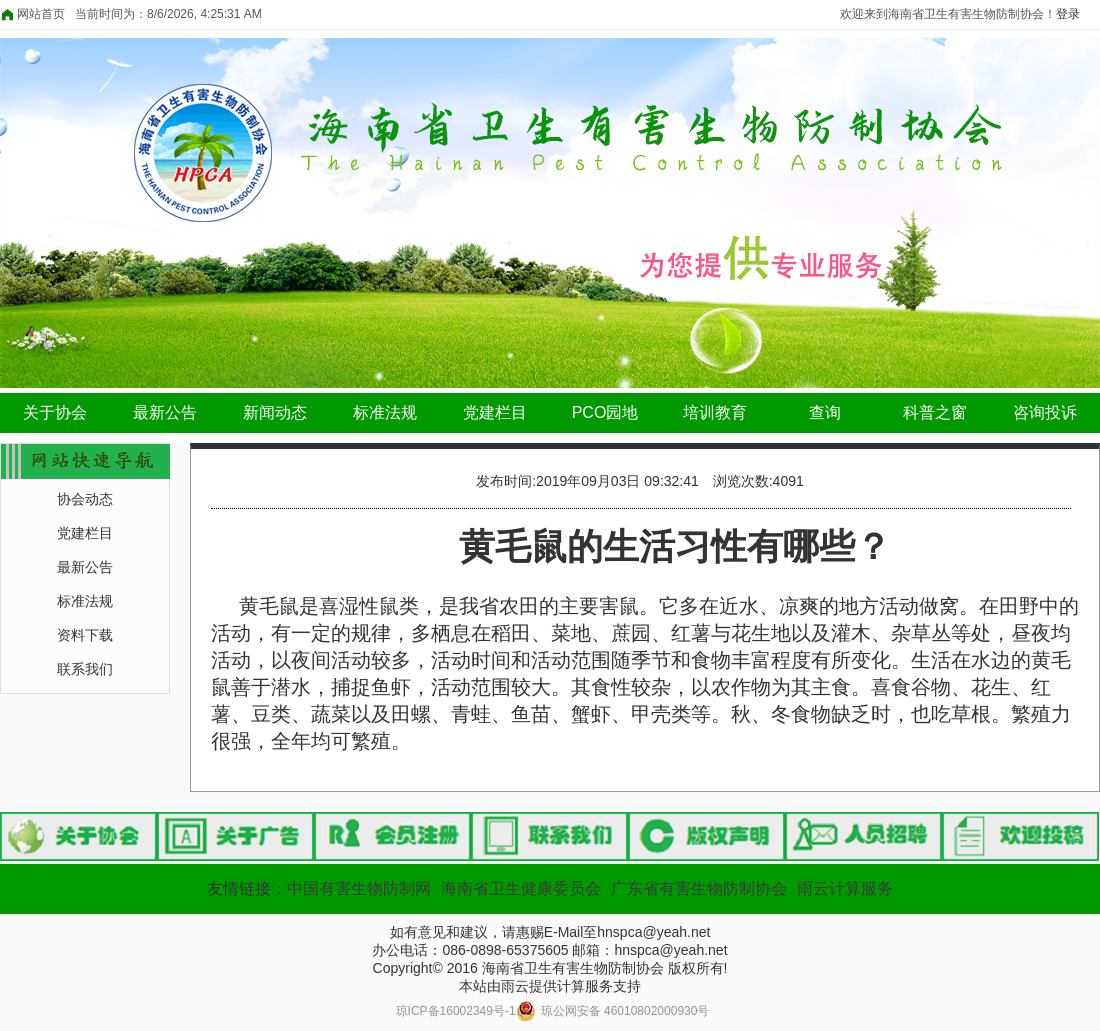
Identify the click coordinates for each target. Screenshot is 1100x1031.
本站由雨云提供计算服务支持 (550, 986)
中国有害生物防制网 (359, 888)
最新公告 (165, 412)
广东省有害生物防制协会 (699, 888)
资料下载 (85, 635)
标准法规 (385, 412)
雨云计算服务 (845, 888)
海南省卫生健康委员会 (521, 888)
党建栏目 (495, 412)
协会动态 (85, 499)
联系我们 (85, 669)
